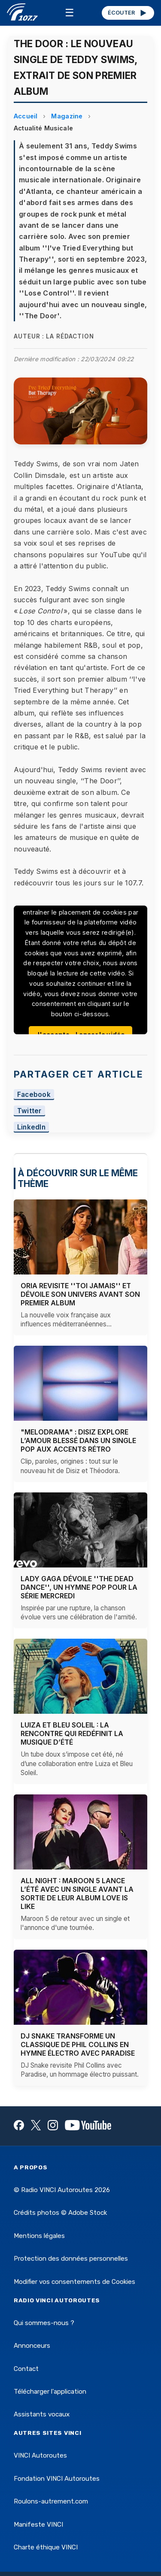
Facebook (34, 1094)
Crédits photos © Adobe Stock (60, 2213)
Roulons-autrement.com (51, 2501)
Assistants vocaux (42, 2414)
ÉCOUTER (128, 13)
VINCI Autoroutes (40, 2455)
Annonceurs (32, 2346)
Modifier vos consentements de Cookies (74, 2282)
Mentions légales (39, 2236)
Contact (26, 2369)
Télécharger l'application (50, 2391)
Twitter (29, 1111)
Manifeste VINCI (38, 2524)
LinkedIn (31, 1127)
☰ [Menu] (69, 12)
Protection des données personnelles (71, 2258)
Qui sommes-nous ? (44, 2323)
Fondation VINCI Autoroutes (57, 2478)
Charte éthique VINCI (46, 2547)
